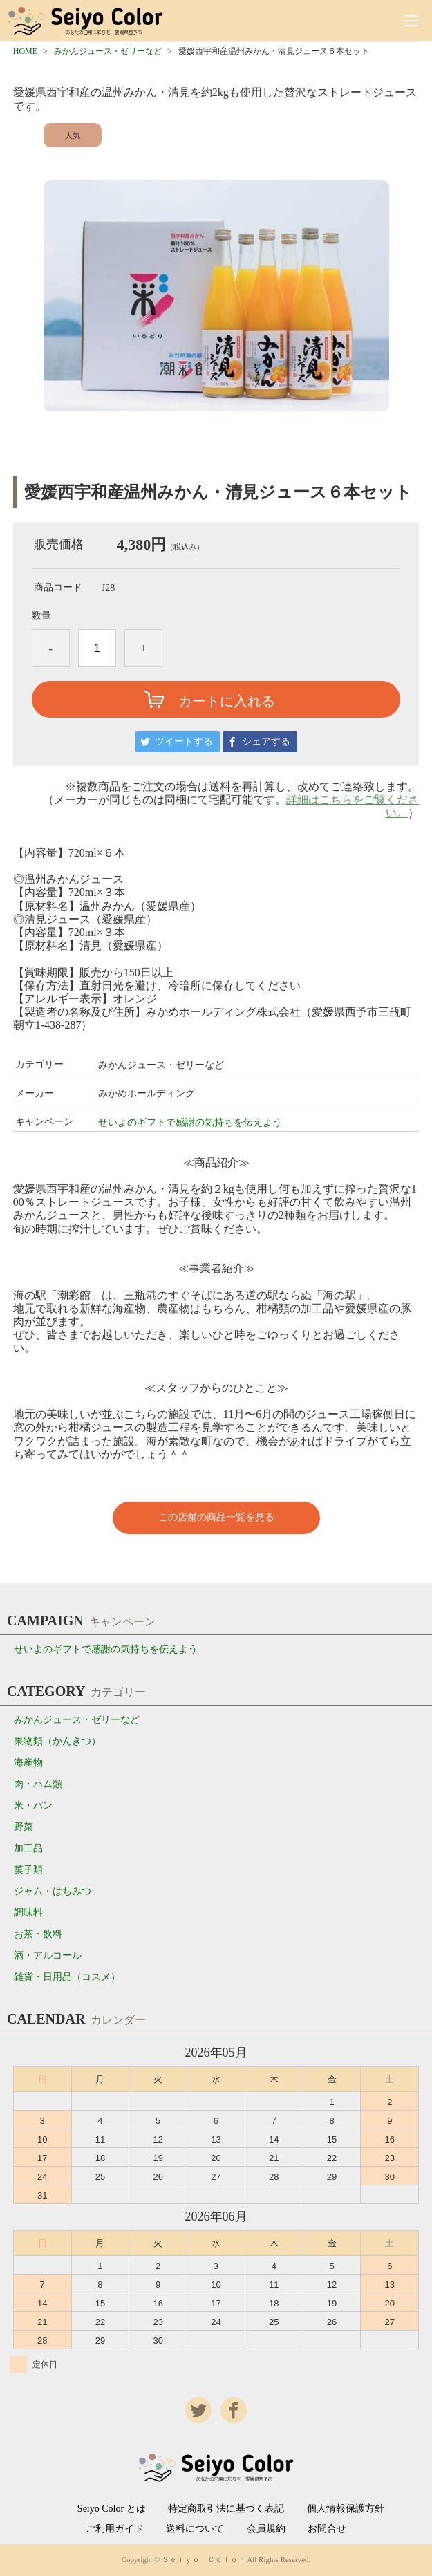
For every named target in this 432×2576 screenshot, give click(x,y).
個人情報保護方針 (345, 2509)
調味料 (28, 1912)
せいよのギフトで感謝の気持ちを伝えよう (190, 1122)
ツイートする (184, 741)
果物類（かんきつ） (57, 1741)
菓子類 (28, 1870)
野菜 (23, 1827)
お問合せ (327, 2529)
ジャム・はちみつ (52, 1891)
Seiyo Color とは (111, 2509)
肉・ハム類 (38, 1784)
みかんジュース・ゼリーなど (108, 51)
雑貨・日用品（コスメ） (67, 1977)
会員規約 (266, 2529)
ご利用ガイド (115, 2529)
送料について (195, 2529)
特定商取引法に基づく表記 (226, 2509)
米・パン (33, 1805)
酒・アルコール (48, 1955)
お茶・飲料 (38, 1934)
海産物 (28, 1762)
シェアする (266, 741)
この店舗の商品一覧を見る (216, 1517)
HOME (25, 51)
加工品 (28, 1848)
